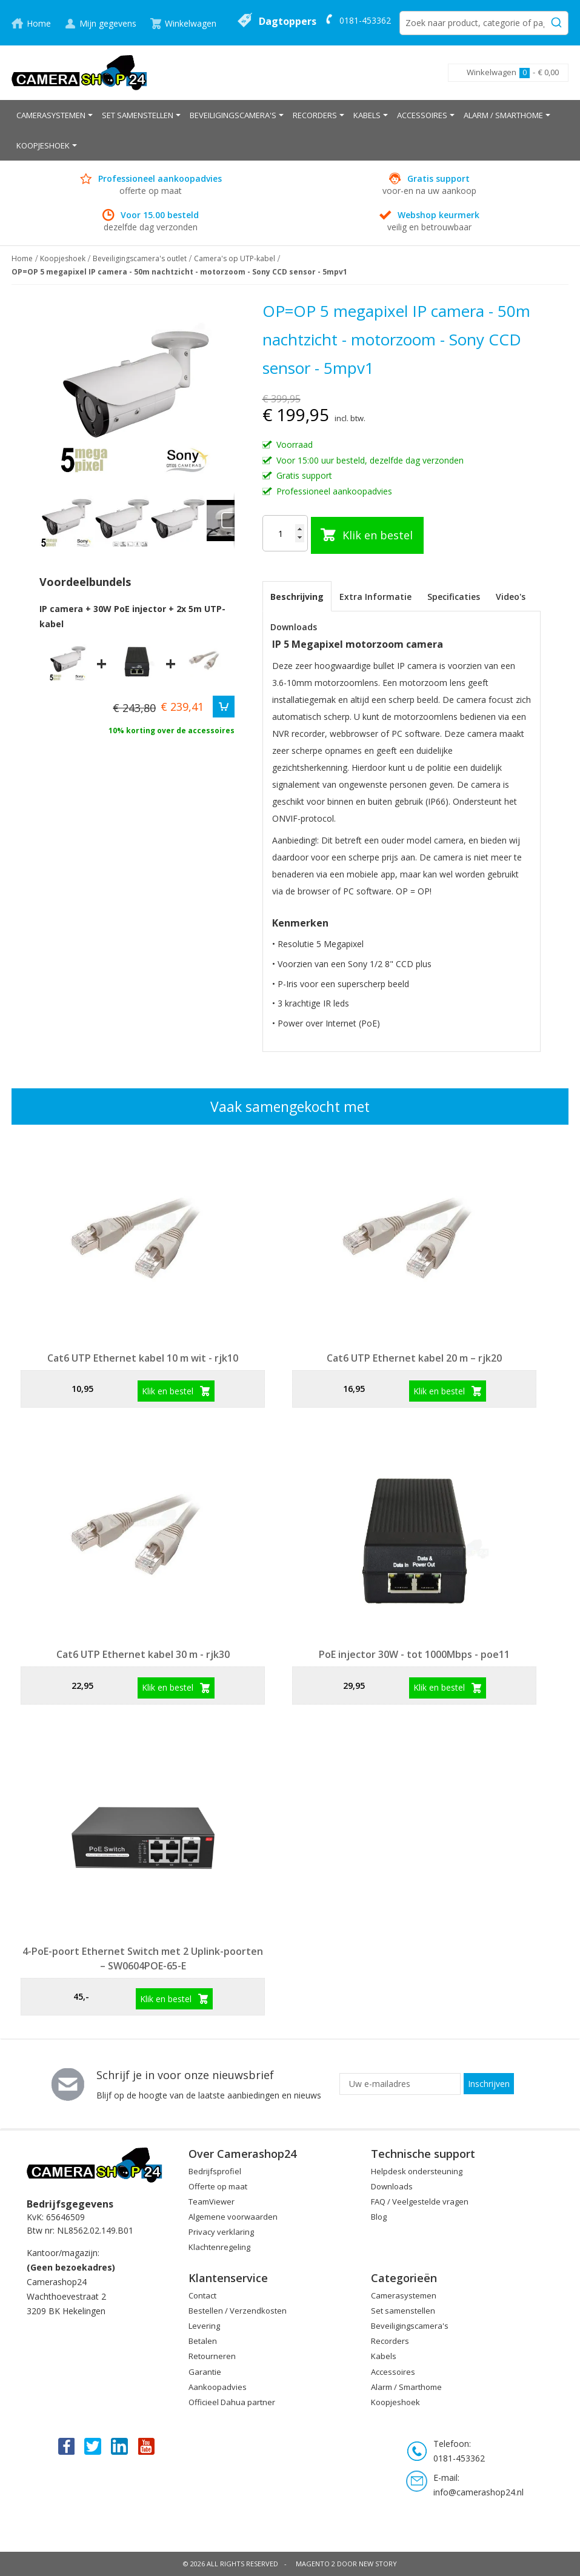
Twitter (93, 2446)
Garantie (204, 2371)
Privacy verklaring (221, 2231)
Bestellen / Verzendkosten (237, 2310)
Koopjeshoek (62, 258)
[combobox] (483, 23)
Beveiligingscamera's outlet (140, 258)
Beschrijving (297, 596)
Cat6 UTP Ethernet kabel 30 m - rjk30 (143, 1654)
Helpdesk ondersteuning (416, 2171)
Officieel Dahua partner (231, 2402)
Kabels (383, 2356)
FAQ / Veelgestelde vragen (419, 2201)
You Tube (147, 2446)
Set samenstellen (403, 2310)
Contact (202, 2295)
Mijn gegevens (107, 23)
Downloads (293, 627)
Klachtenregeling (219, 2247)
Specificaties (453, 596)
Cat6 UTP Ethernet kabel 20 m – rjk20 (414, 1358)
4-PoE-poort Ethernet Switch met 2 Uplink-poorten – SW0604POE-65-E (142, 1958)
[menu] (290, 130)
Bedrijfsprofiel (214, 2171)
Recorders (390, 2340)
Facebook (65, 2446)
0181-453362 (365, 20)
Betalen (202, 2340)
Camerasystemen (403, 2295)
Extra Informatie (375, 596)
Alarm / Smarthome (406, 2386)
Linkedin (120, 2446)
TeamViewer (211, 2201)
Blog (379, 2216)
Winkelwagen (190, 23)
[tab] (297, 596)
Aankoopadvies (217, 2386)
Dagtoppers (287, 21)
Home (39, 23)
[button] (123, 520)
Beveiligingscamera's (409, 2325)
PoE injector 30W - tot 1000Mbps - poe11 (414, 1654)
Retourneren (212, 2356)
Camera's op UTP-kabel (234, 258)
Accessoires (393, 2371)
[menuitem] (54, 115)
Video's (510, 596)
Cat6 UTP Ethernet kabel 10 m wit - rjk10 (142, 1358)
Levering (204, 2325)
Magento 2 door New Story (346, 2563)
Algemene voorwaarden (233, 2216)
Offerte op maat (217, 2186)
